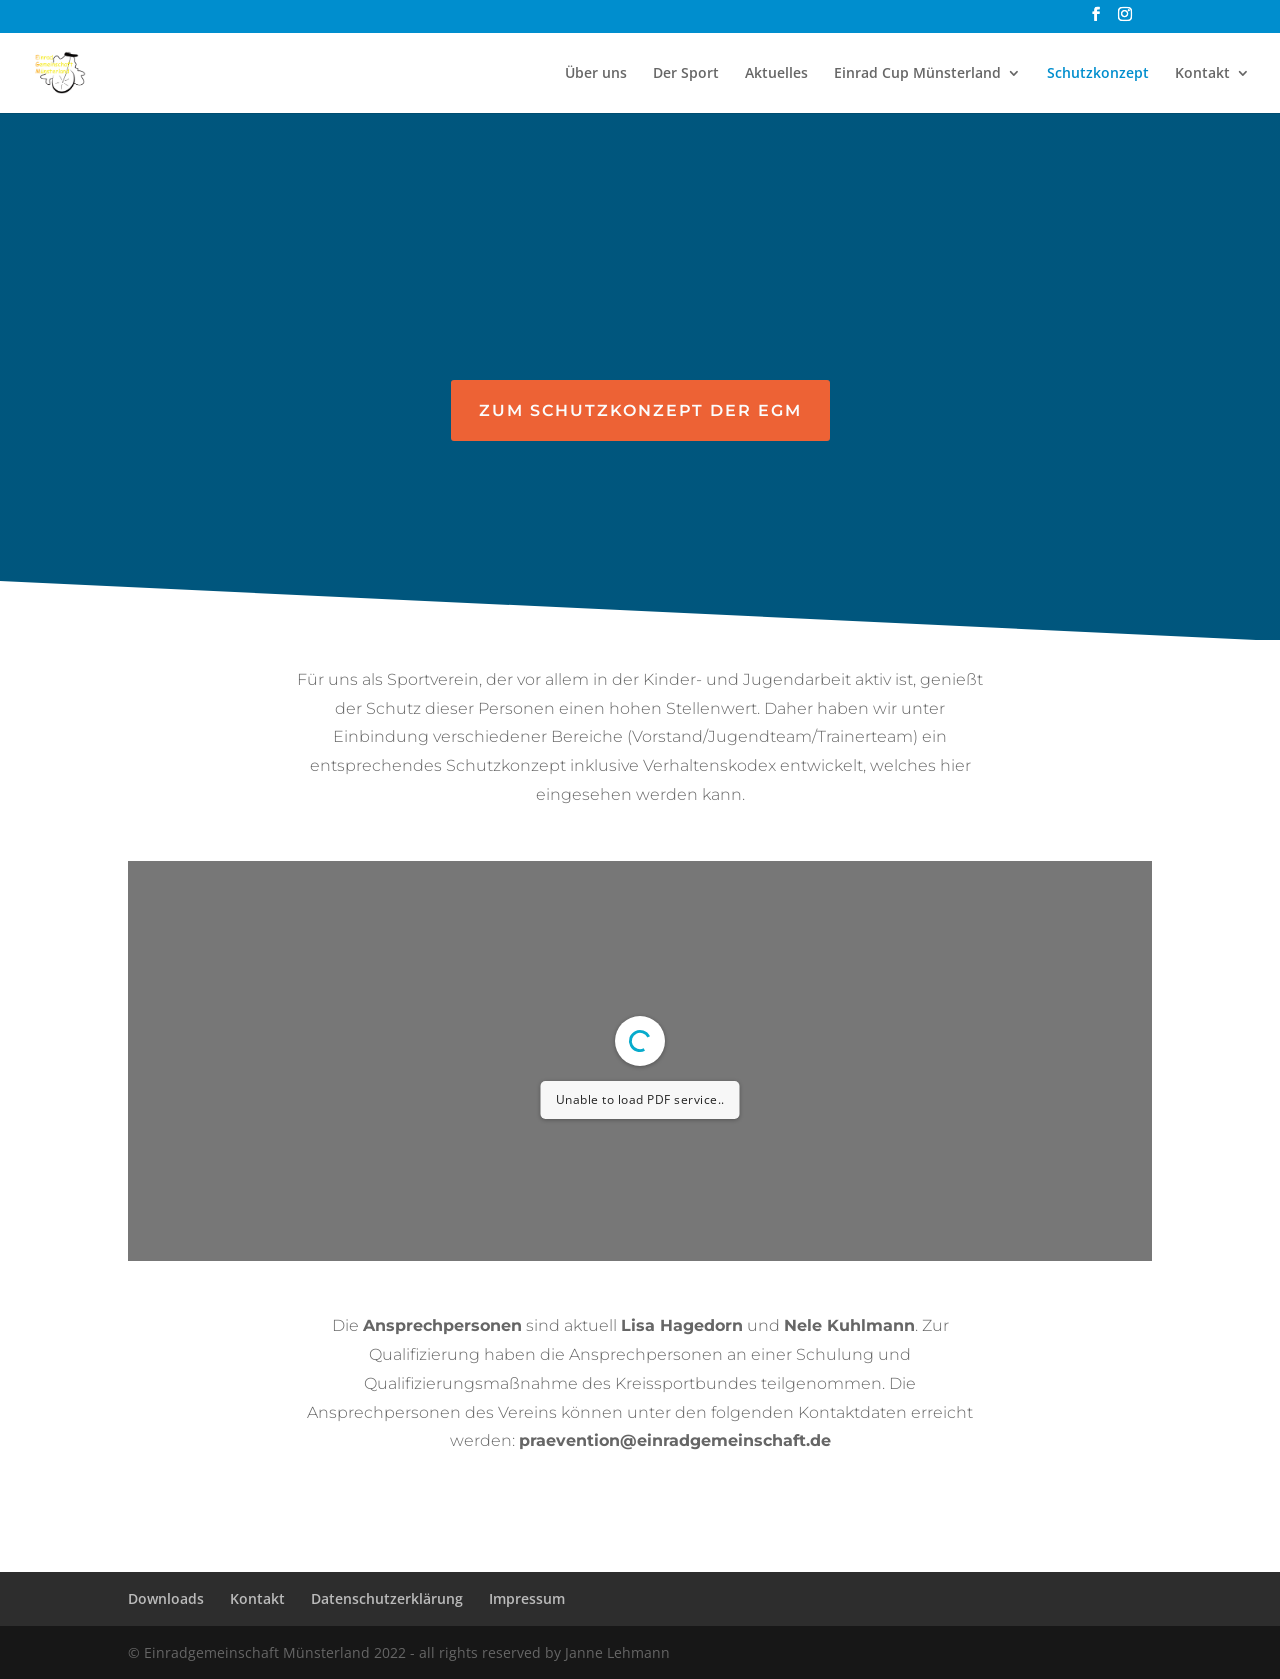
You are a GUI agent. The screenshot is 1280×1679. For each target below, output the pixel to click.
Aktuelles (776, 74)
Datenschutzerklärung (387, 1598)
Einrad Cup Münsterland (917, 74)
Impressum (527, 1598)
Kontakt (1202, 74)
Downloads (166, 1598)
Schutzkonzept (1098, 74)
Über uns (596, 74)
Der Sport (686, 74)
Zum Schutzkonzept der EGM (640, 410)
